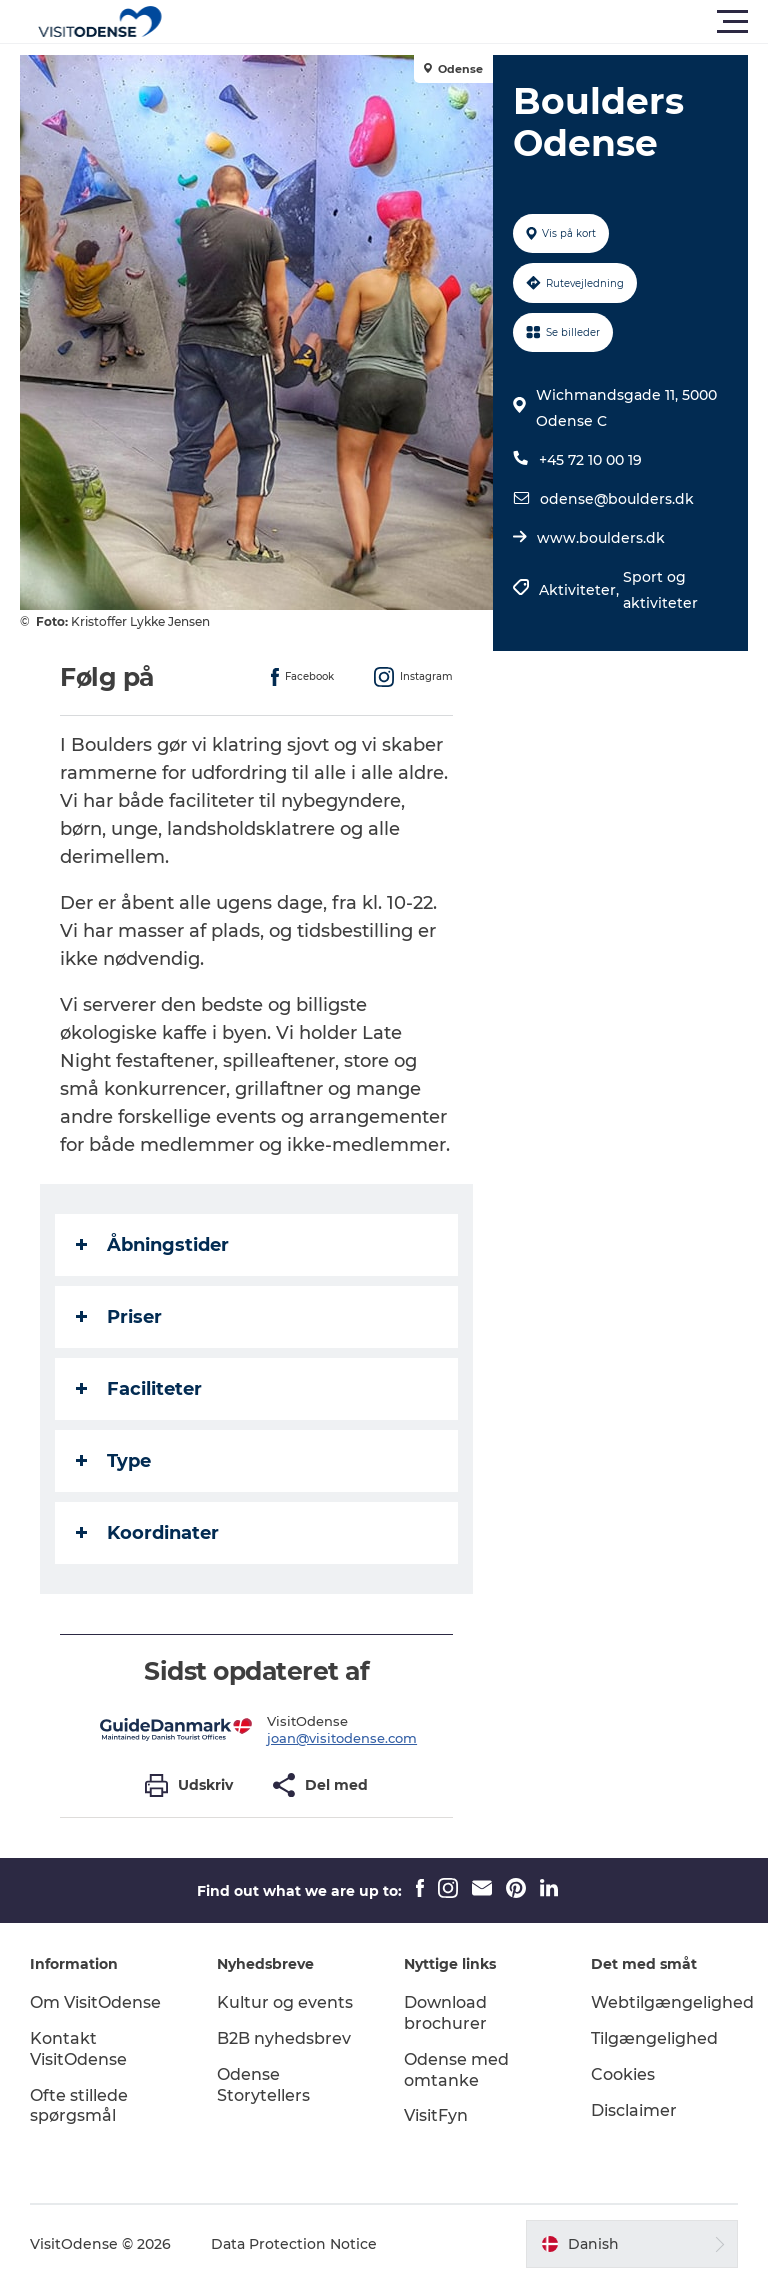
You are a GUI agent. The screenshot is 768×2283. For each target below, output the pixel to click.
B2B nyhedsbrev (284, 2038)
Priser (119, 1317)
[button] (474, 22)
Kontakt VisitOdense (78, 2049)
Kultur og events (285, 2002)
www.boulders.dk (601, 538)
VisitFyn (436, 2115)
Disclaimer (634, 2110)
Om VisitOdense (95, 2002)
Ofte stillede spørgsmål (79, 2106)
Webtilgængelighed (672, 2002)
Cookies (623, 2074)
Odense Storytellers (263, 2085)
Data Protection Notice (294, 2244)
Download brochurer (445, 2013)
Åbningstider (152, 1245)
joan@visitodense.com (342, 1738)
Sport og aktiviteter (660, 590)
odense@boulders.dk (617, 499)
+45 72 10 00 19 (590, 460)
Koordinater (147, 1533)
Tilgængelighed (654, 2038)
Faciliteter (139, 1389)
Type (113, 1461)
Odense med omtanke (456, 2070)
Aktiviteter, (581, 590)
